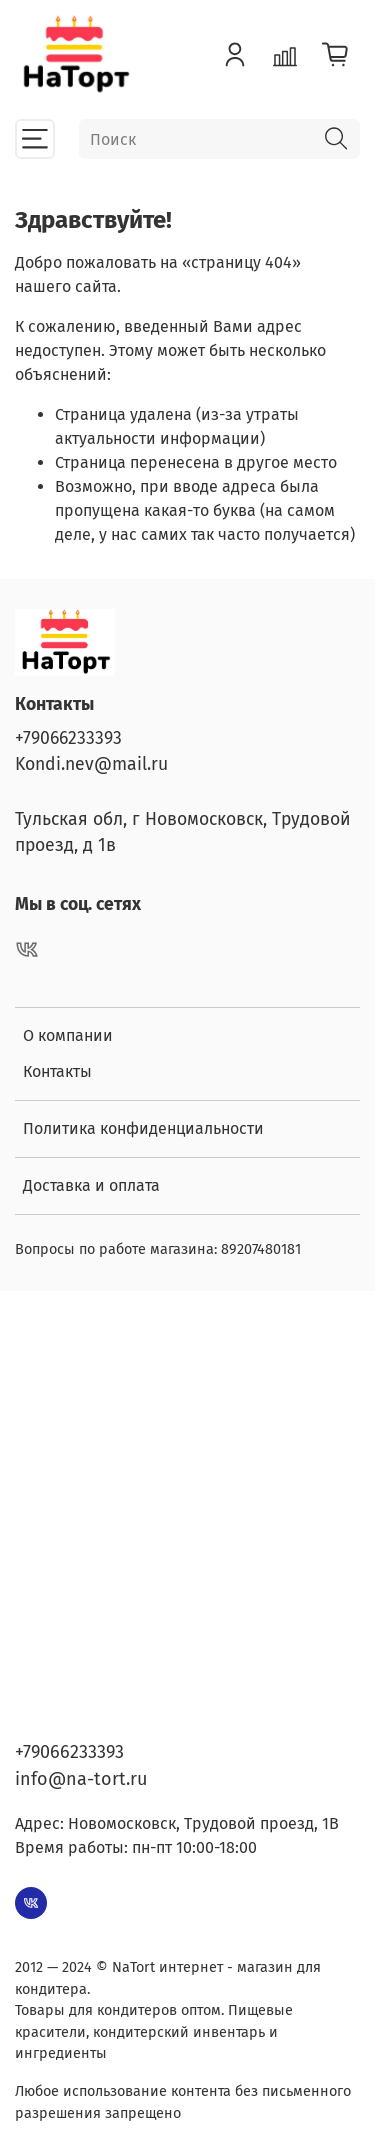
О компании (68, 1035)
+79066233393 (68, 738)
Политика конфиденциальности (143, 1128)
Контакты (57, 1071)
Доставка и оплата (91, 1185)
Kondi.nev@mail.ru (91, 764)
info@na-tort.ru (81, 1779)
